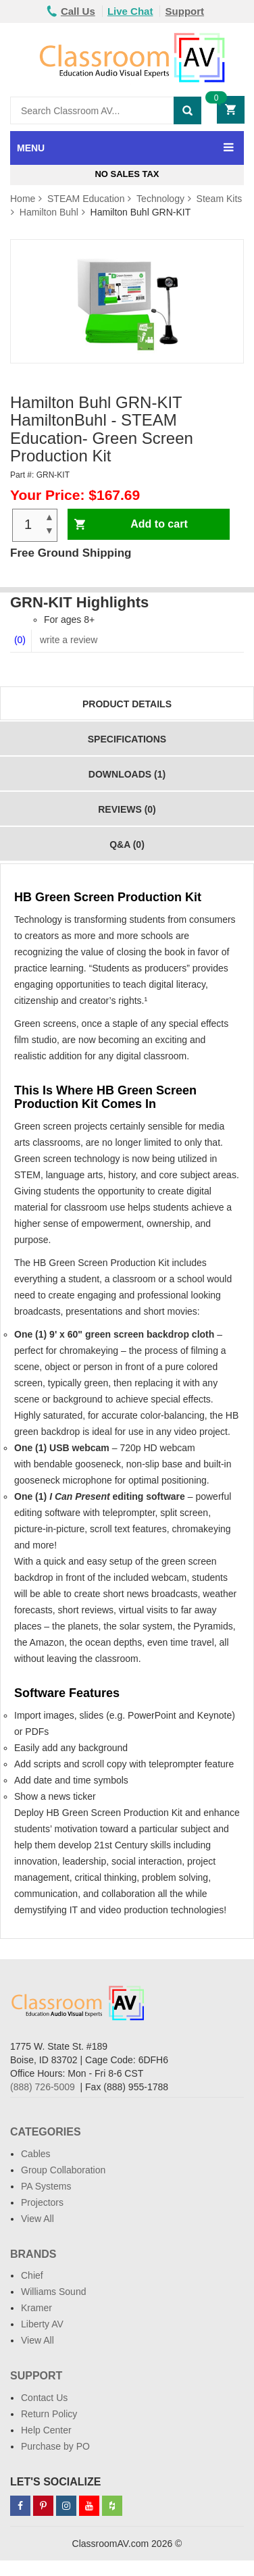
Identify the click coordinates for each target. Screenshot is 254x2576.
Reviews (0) (127, 809)
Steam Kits (220, 198)
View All (37, 2218)
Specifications (127, 739)
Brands (33, 2254)
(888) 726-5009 (42, 2086)
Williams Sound (53, 2291)
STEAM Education (85, 198)
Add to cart (158, 524)
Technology (160, 198)
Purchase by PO (55, 2446)
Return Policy (49, 2413)
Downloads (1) (127, 774)
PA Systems (46, 2186)
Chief (32, 2275)
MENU (31, 148)
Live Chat (130, 11)
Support (185, 11)
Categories (45, 2132)
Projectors (42, 2202)
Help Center (46, 2430)
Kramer (36, 2307)
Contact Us (44, 2397)
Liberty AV (42, 2324)
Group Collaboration (63, 2170)
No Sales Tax (127, 174)
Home (22, 198)
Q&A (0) (127, 844)
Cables (36, 2153)
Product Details (127, 704)
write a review (67, 639)
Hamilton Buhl (49, 212)
